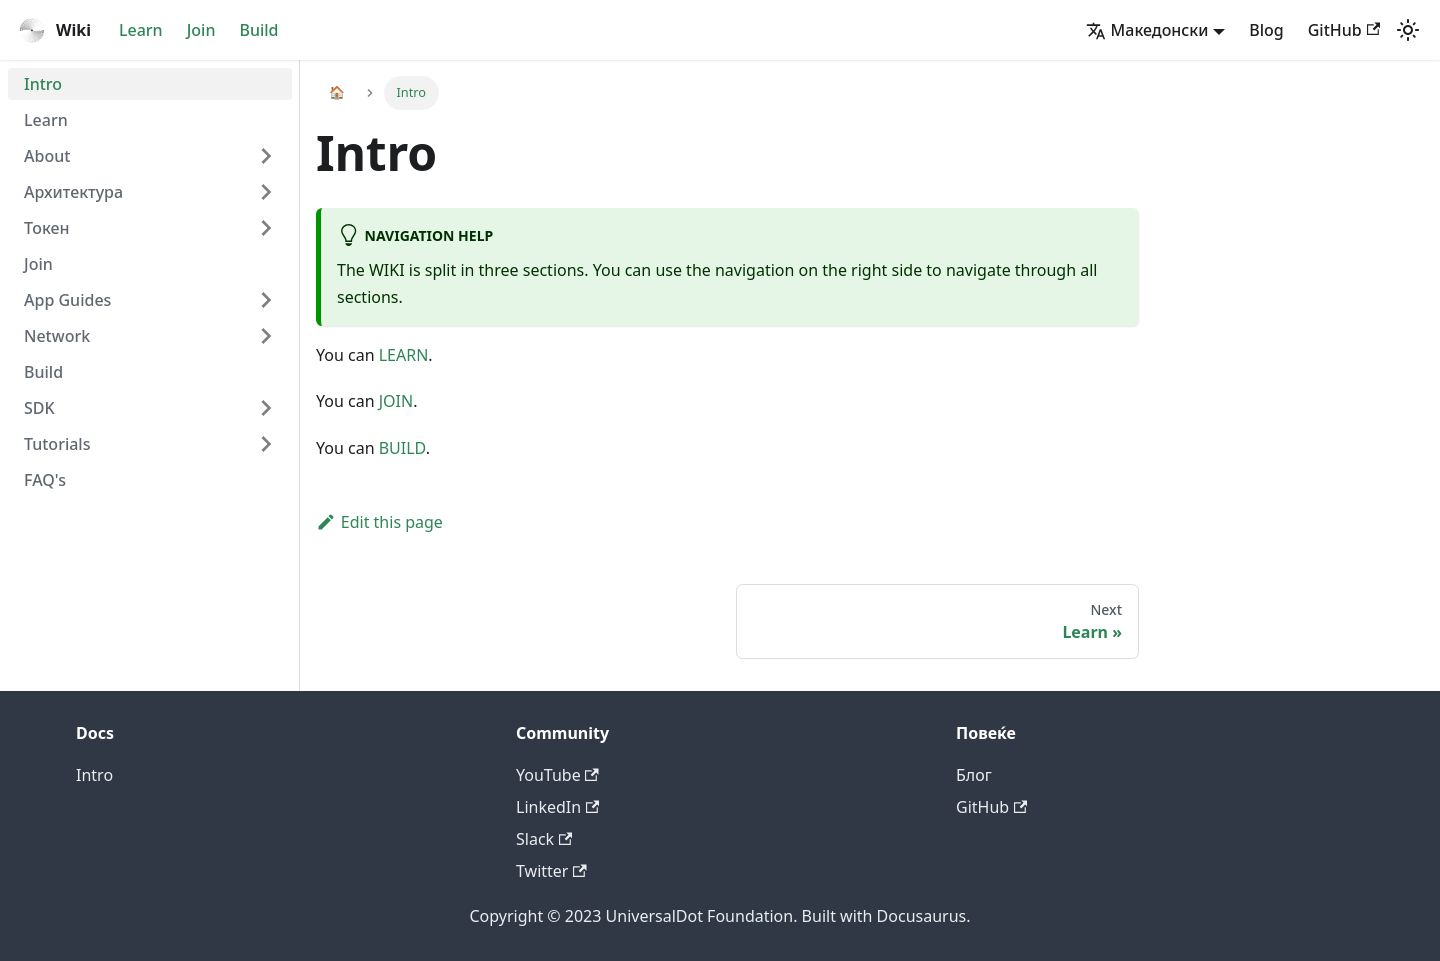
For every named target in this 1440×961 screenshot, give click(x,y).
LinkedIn (557, 807)
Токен (47, 228)
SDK (39, 408)
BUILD (402, 448)
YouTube (557, 775)
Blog (1266, 30)
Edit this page (379, 522)
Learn (141, 30)
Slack (544, 839)
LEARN (404, 355)
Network (57, 336)
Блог (974, 775)
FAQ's (45, 480)
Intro (43, 84)
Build (258, 30)
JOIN (396, 401)
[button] (1156, 30)
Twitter (551, 871)
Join (201, 30)
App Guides (67, 300)
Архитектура (73, 192)
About (47, 156)
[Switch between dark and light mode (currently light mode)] (1408, 30)
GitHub (1344, 30)
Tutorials (57, 444)
